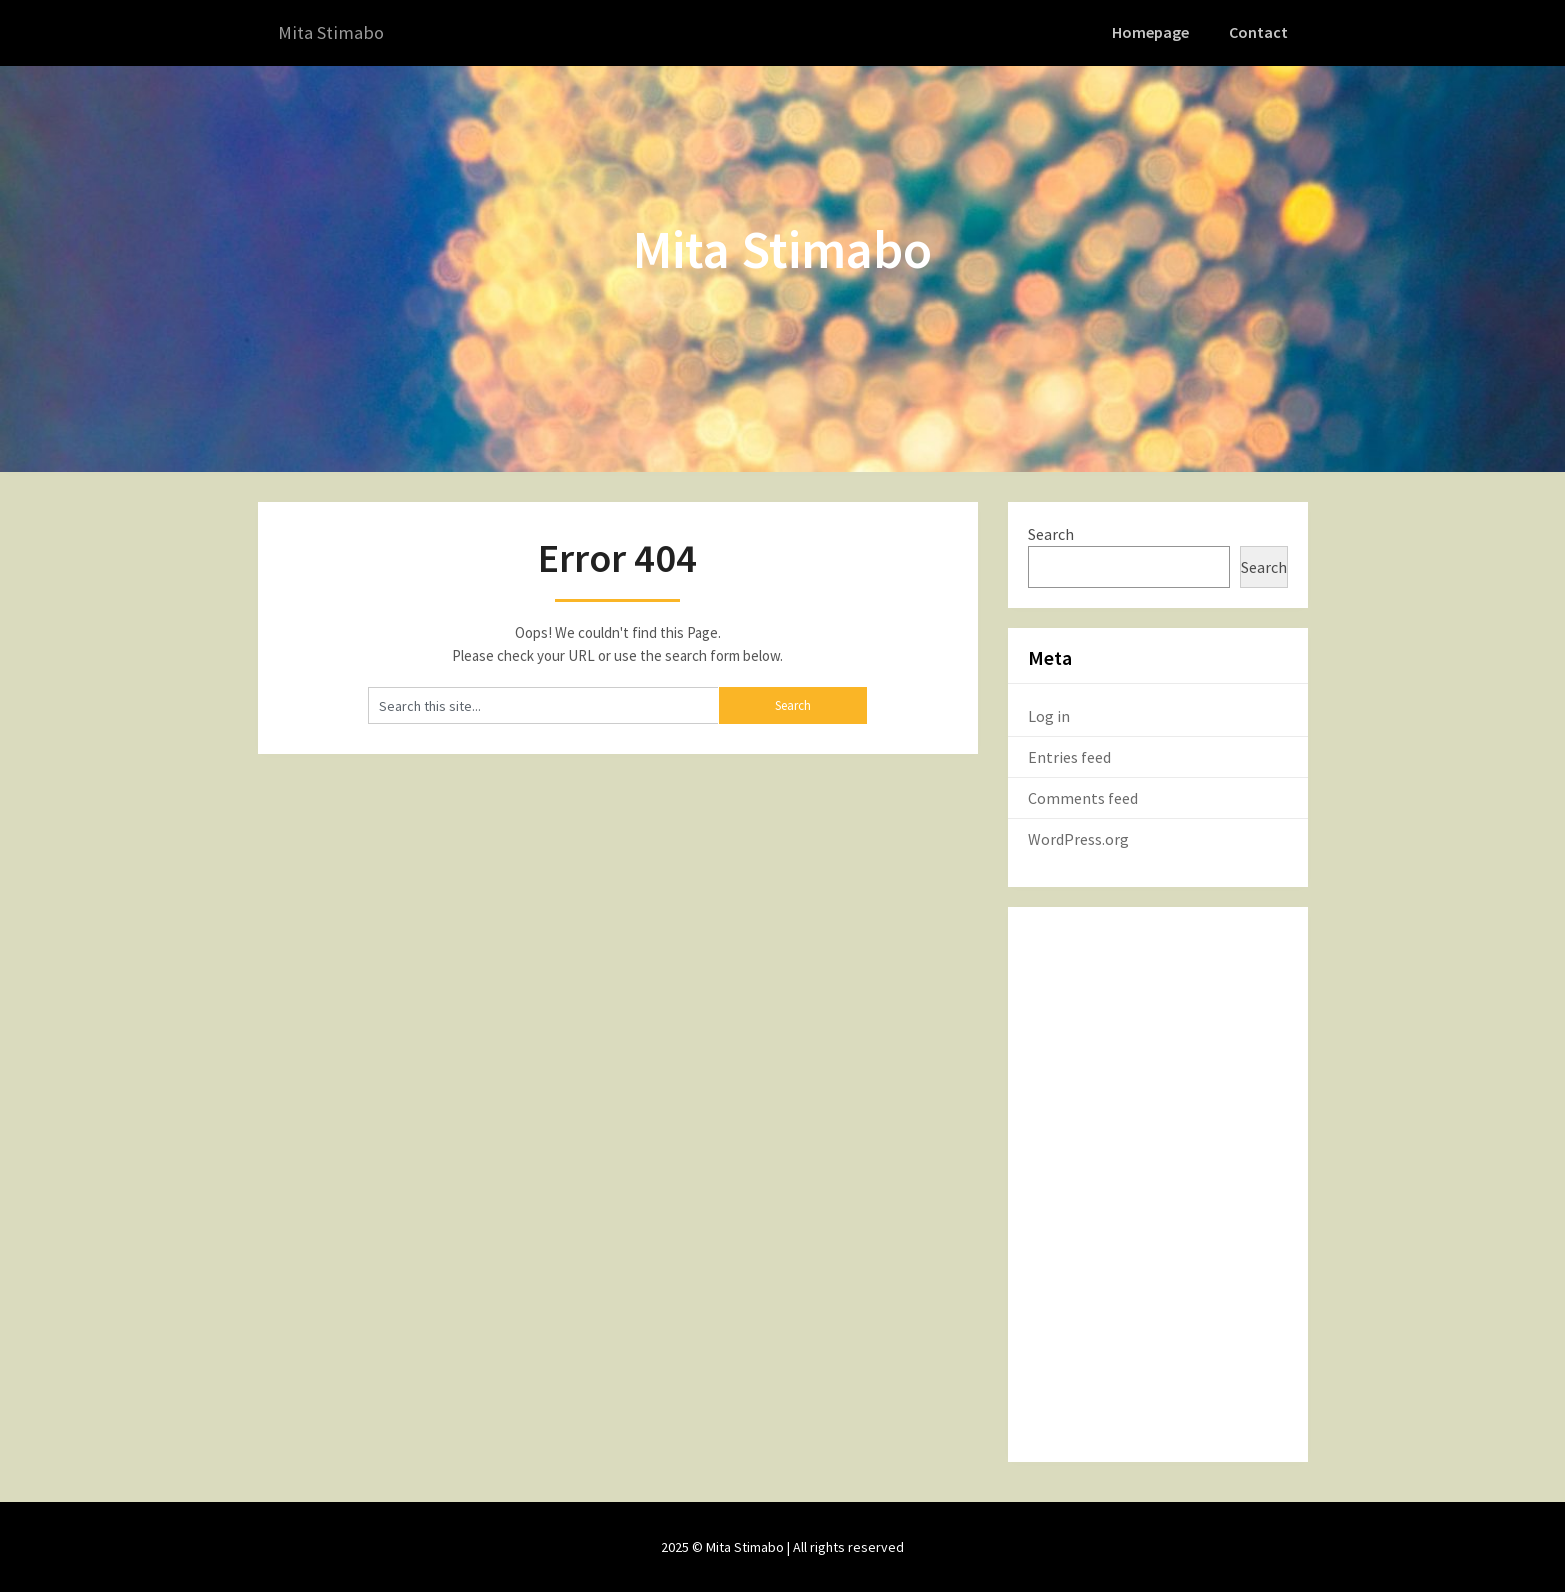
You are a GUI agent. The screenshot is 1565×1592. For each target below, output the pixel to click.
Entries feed (1069, 756)
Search (1051, 533)
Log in (1049, 715)
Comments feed (1083, 797)
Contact (1260, 32)
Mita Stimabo (334, 32)
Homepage (1154, 32)
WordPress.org (1078, 838)
